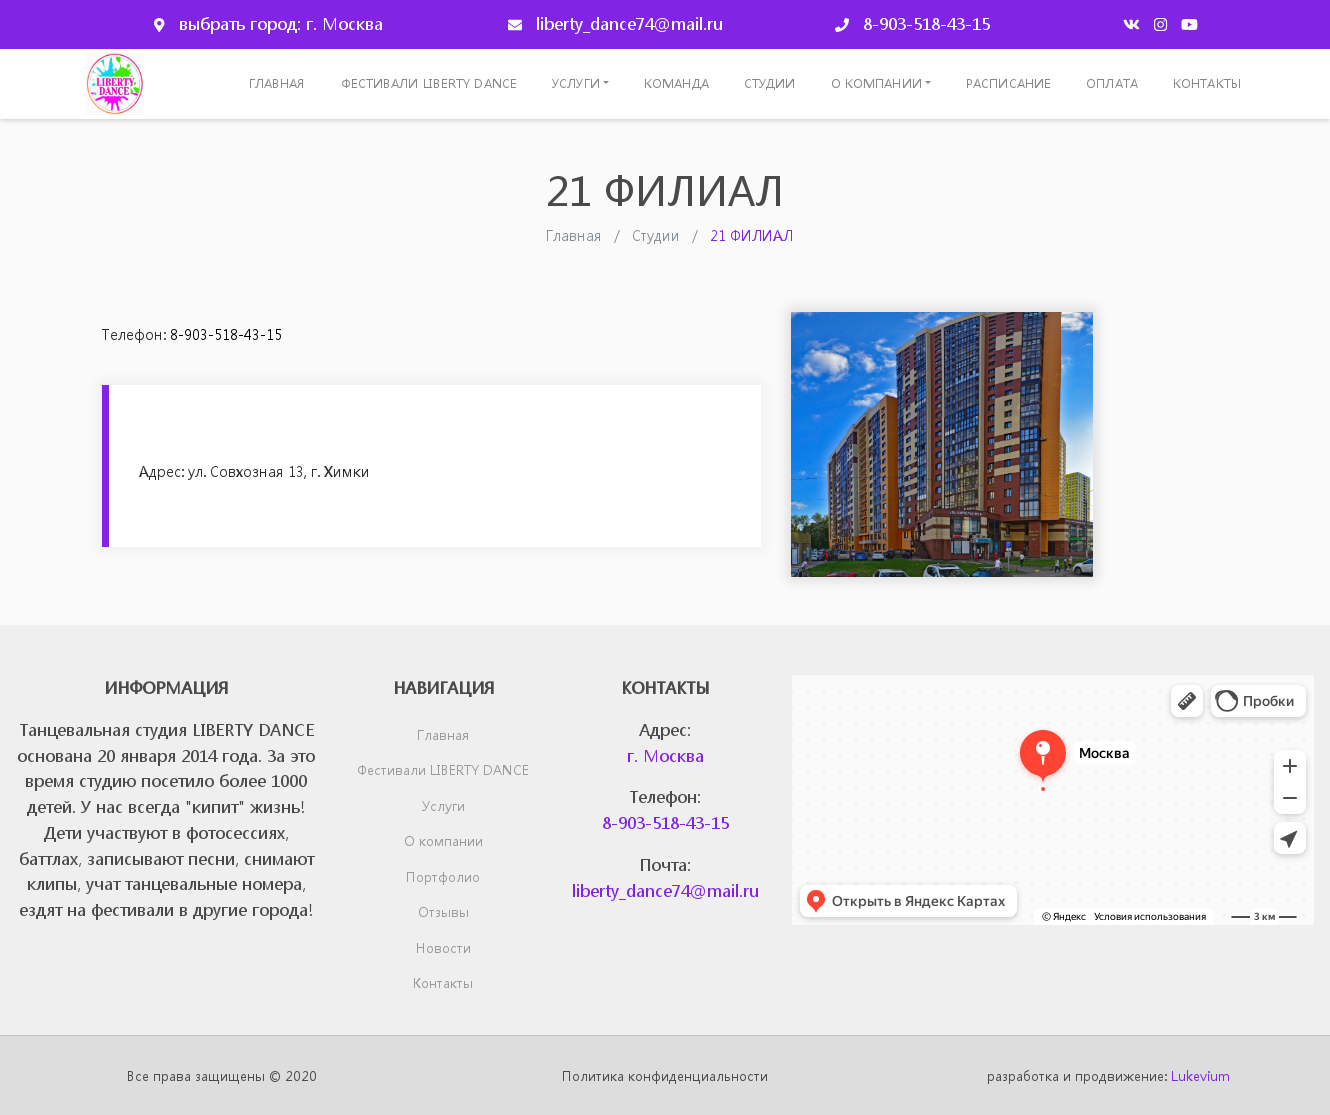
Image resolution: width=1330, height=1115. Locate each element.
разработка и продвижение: (1108, 1075)
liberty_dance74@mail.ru (629, 23)
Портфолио (443, 876)
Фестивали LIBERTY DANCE (429, 83)
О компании (876, 83)
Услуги (576, 83)
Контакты (1207, 83)
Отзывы (443, 911)
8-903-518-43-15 (926, 23)
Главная (277, 83)
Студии (770, 83)
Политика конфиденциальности (665, 1075)
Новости (443, 947)
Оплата (1112, 83)
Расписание (1008, 83)
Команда (676, 83)
